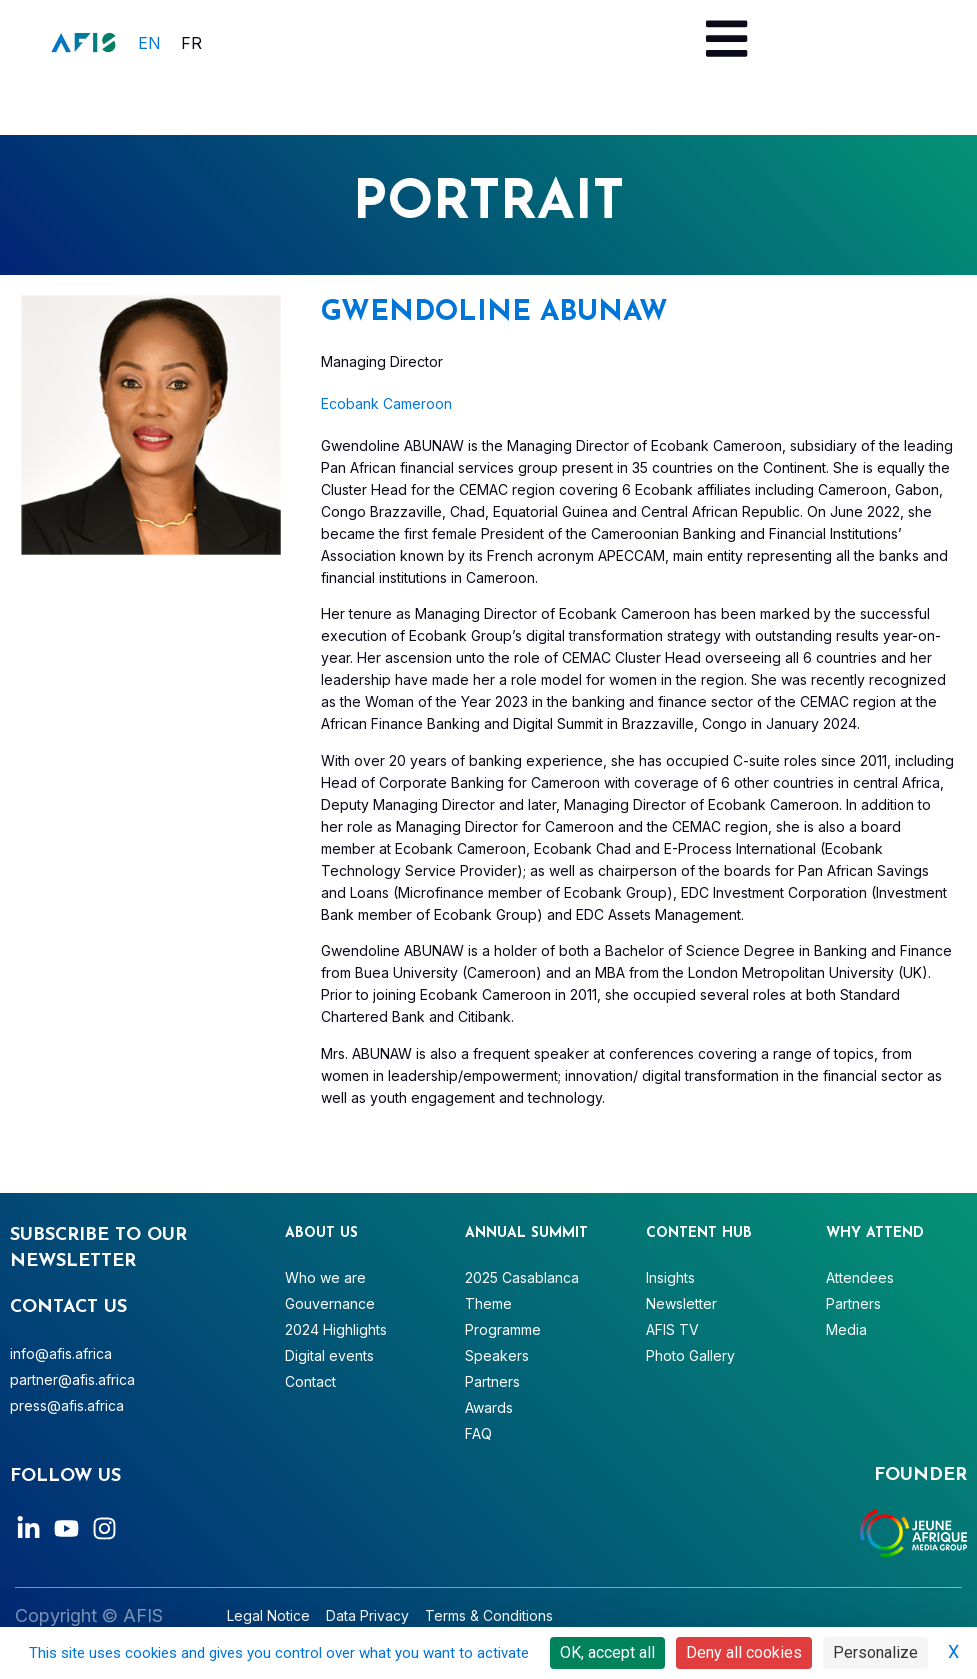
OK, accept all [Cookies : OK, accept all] (607, 1652)
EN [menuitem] (149, 43)
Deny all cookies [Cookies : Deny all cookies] (744, 1652)
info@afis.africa (61, 1353)
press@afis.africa (67, 1405)
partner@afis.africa (72, 1379)
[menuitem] (149, 42)
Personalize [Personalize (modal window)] (875, 1652)
